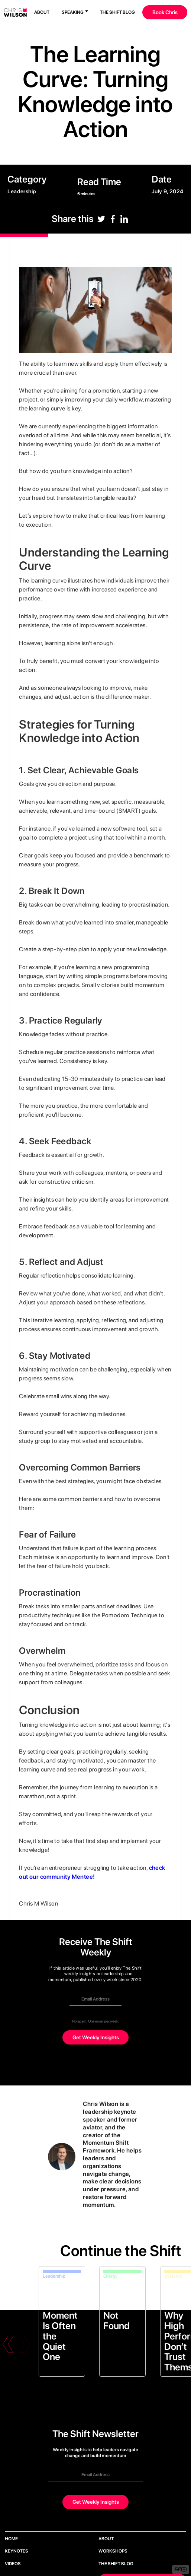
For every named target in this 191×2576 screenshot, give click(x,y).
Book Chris (165, 12)
